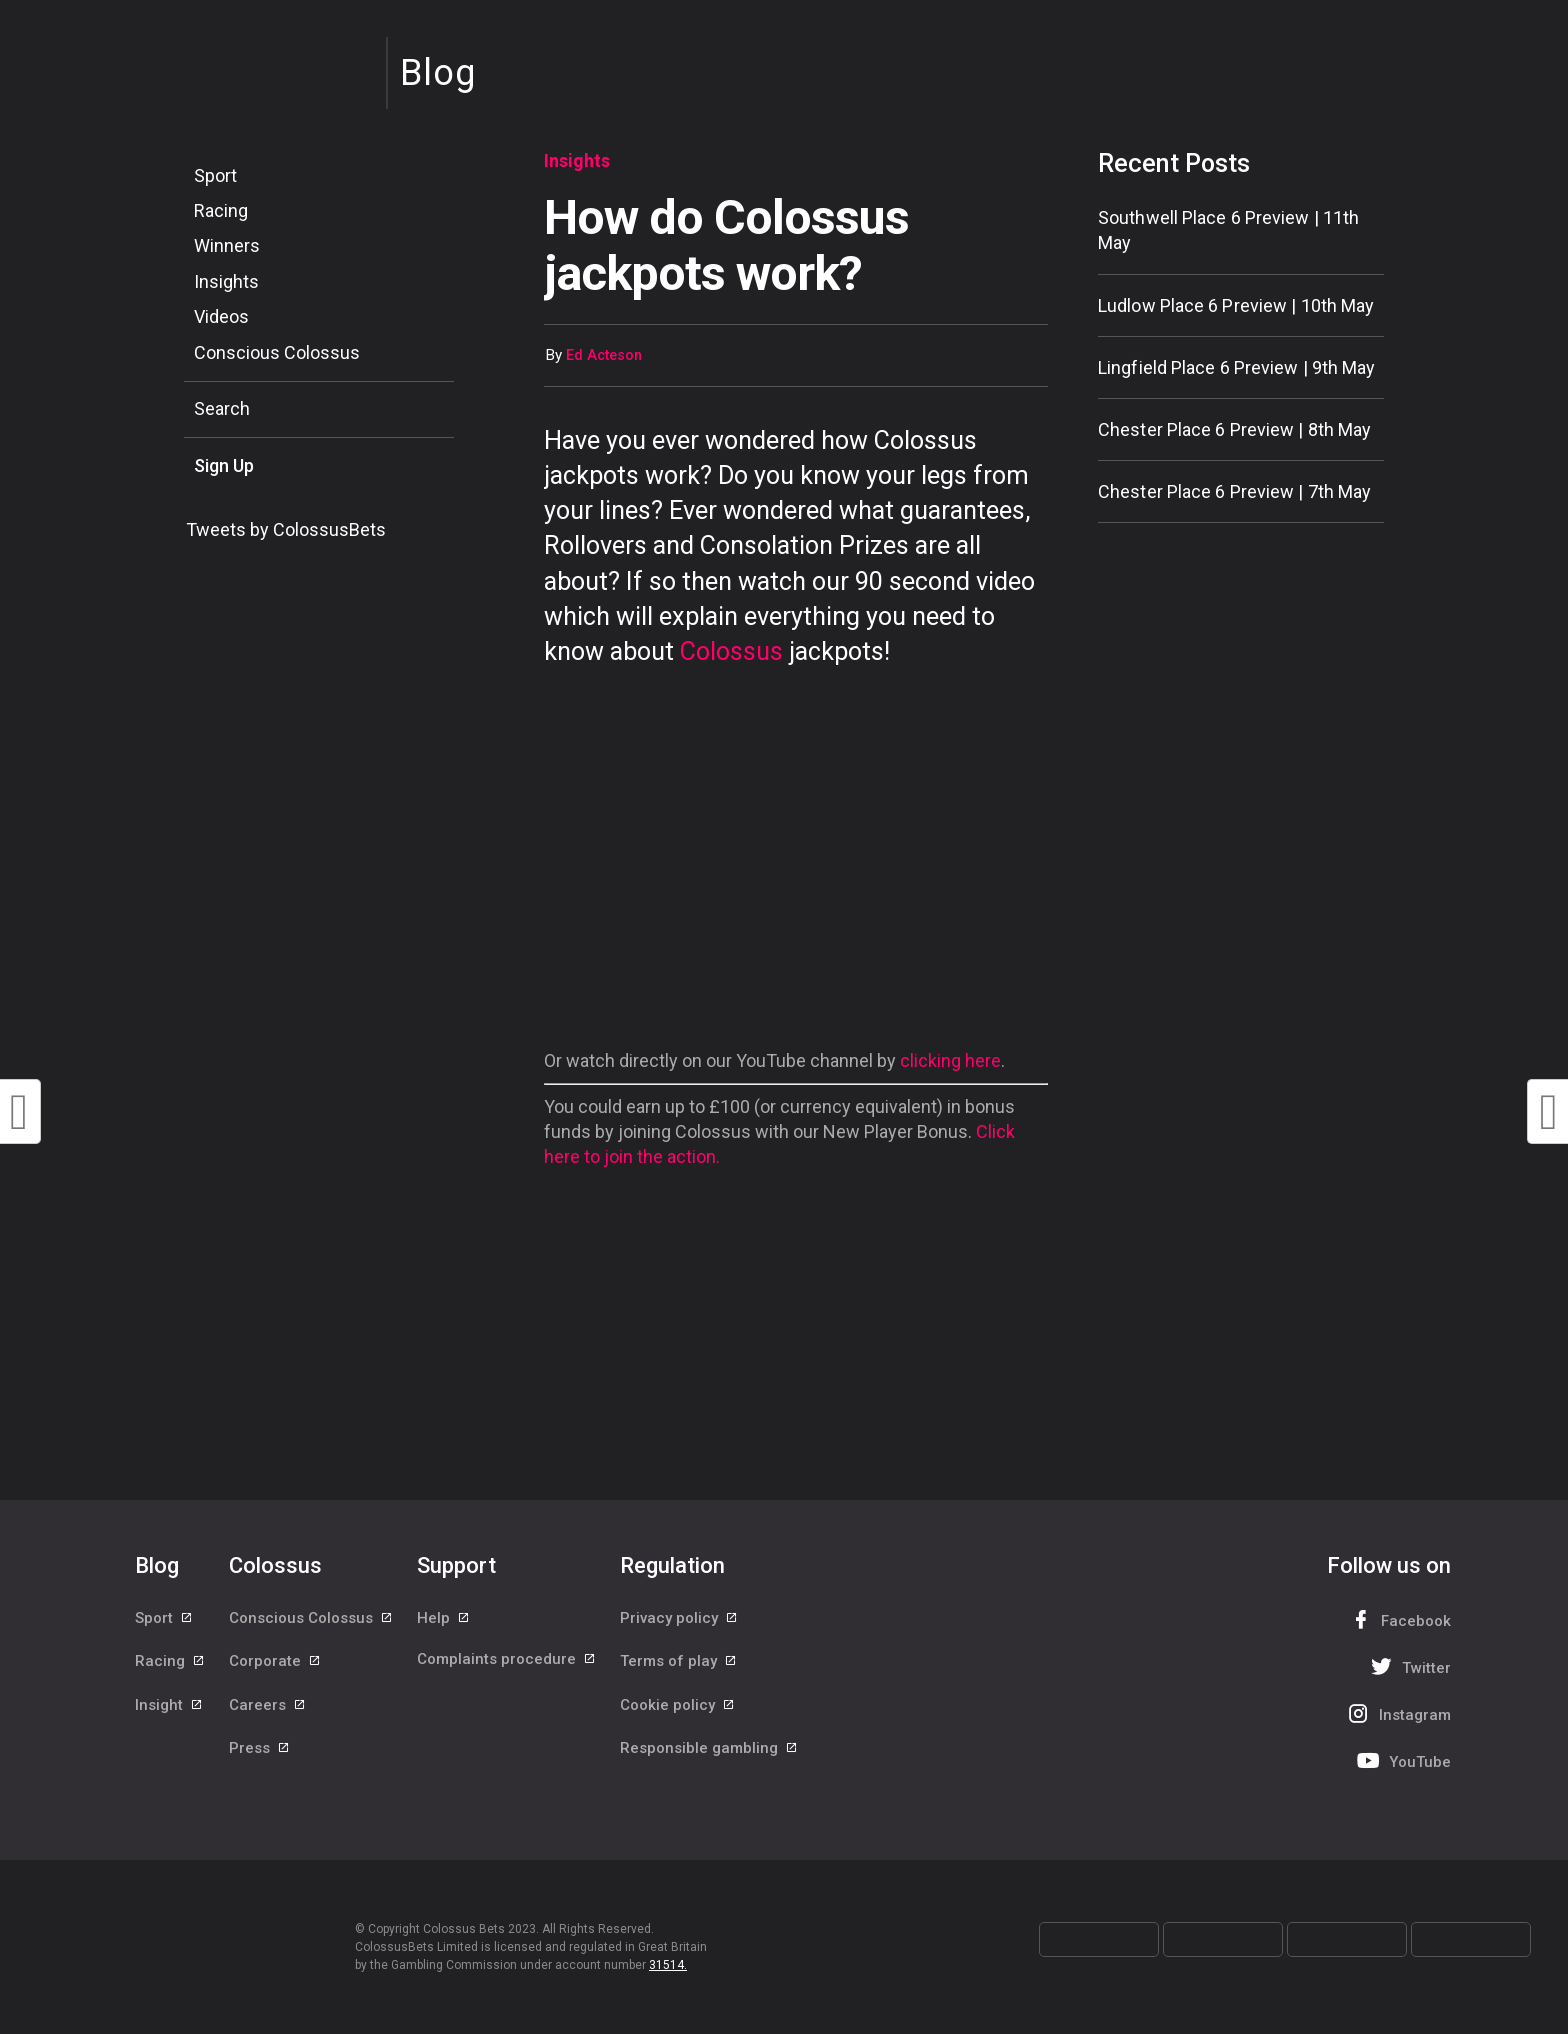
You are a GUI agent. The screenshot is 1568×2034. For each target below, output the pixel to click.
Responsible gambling (709, 1754)
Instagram (1397, 1713)
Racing (221, 210)
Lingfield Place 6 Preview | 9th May (1237, 367)
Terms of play (679, 1664)
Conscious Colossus (277, 352)
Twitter (1408, 1666)
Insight (169, 1709)
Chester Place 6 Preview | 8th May (1234, 429)
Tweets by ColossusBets (286, 529)
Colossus (731, 651)
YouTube (1402, 1760)
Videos (221, 316)
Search (222, 408)
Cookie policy (678, 1709)
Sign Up (224, 465)
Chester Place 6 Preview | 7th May (1234, 491)
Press (260, 1754)
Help (444, 1619)
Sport (215, 175)
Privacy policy (679, 1619)
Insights (226, 281)
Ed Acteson (604, 355)
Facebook (1398, 1619)
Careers (268, 1709)
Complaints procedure (507, 1664)
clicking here (950, 1060)
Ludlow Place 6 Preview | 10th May (1236, 305)
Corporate (275, 1664)
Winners (227, 245)
